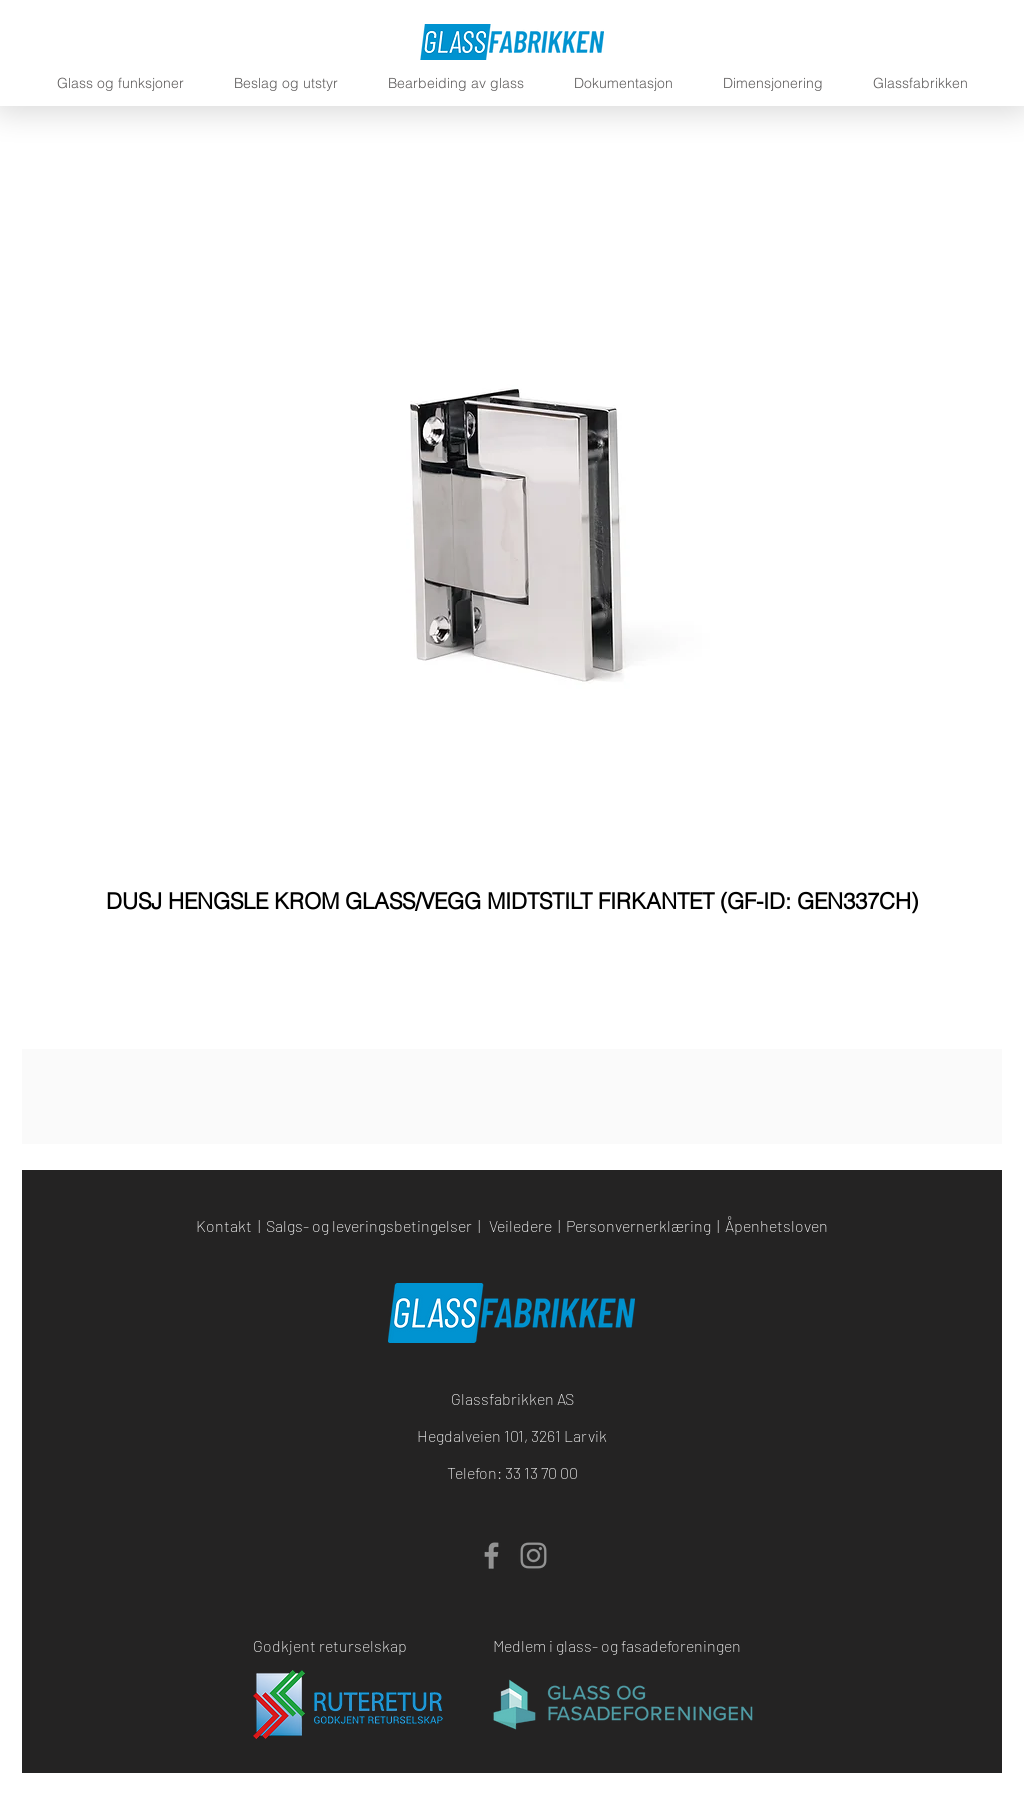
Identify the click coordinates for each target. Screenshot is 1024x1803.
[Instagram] (533, 1555)
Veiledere (520, 1225)
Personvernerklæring (638, 1225)
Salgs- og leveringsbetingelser (369, 1225)
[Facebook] (491, 1555)
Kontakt (224, 1225)
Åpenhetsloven (776, 1225)
